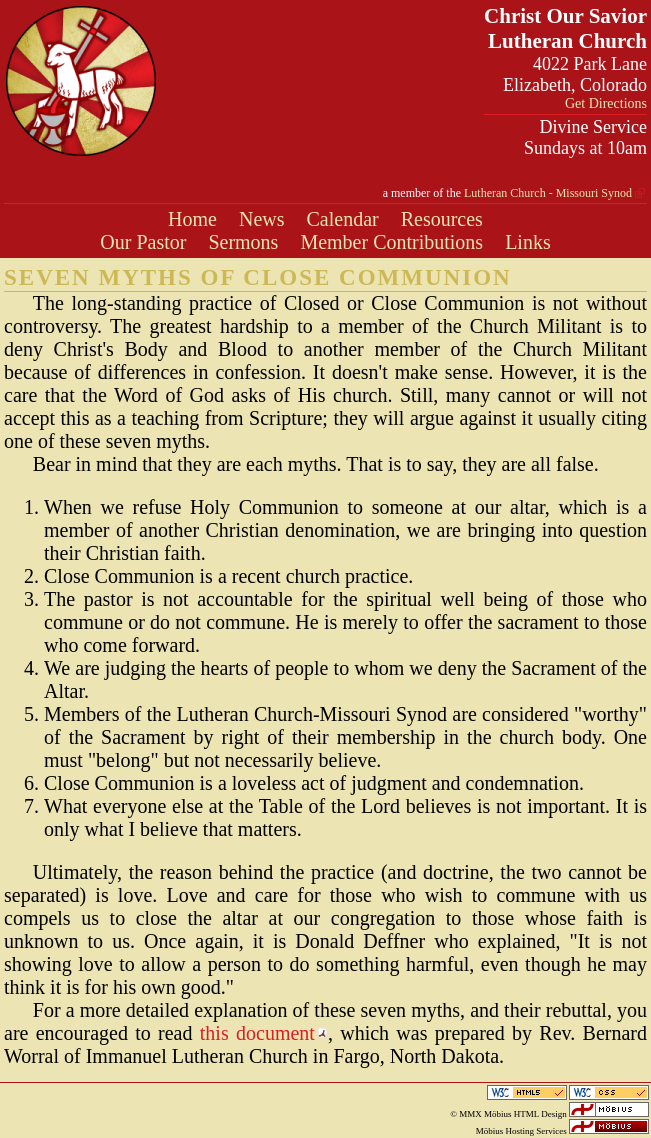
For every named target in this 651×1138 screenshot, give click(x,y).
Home (192, 219)
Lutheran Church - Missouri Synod (548, 193)
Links (528, 242)
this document (257, 1033)
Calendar (343, 219)
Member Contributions (391, 242)
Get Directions (606, 103)
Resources (442, 219)
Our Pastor (143, 242)
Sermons (243, 242)
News (262, 219)
